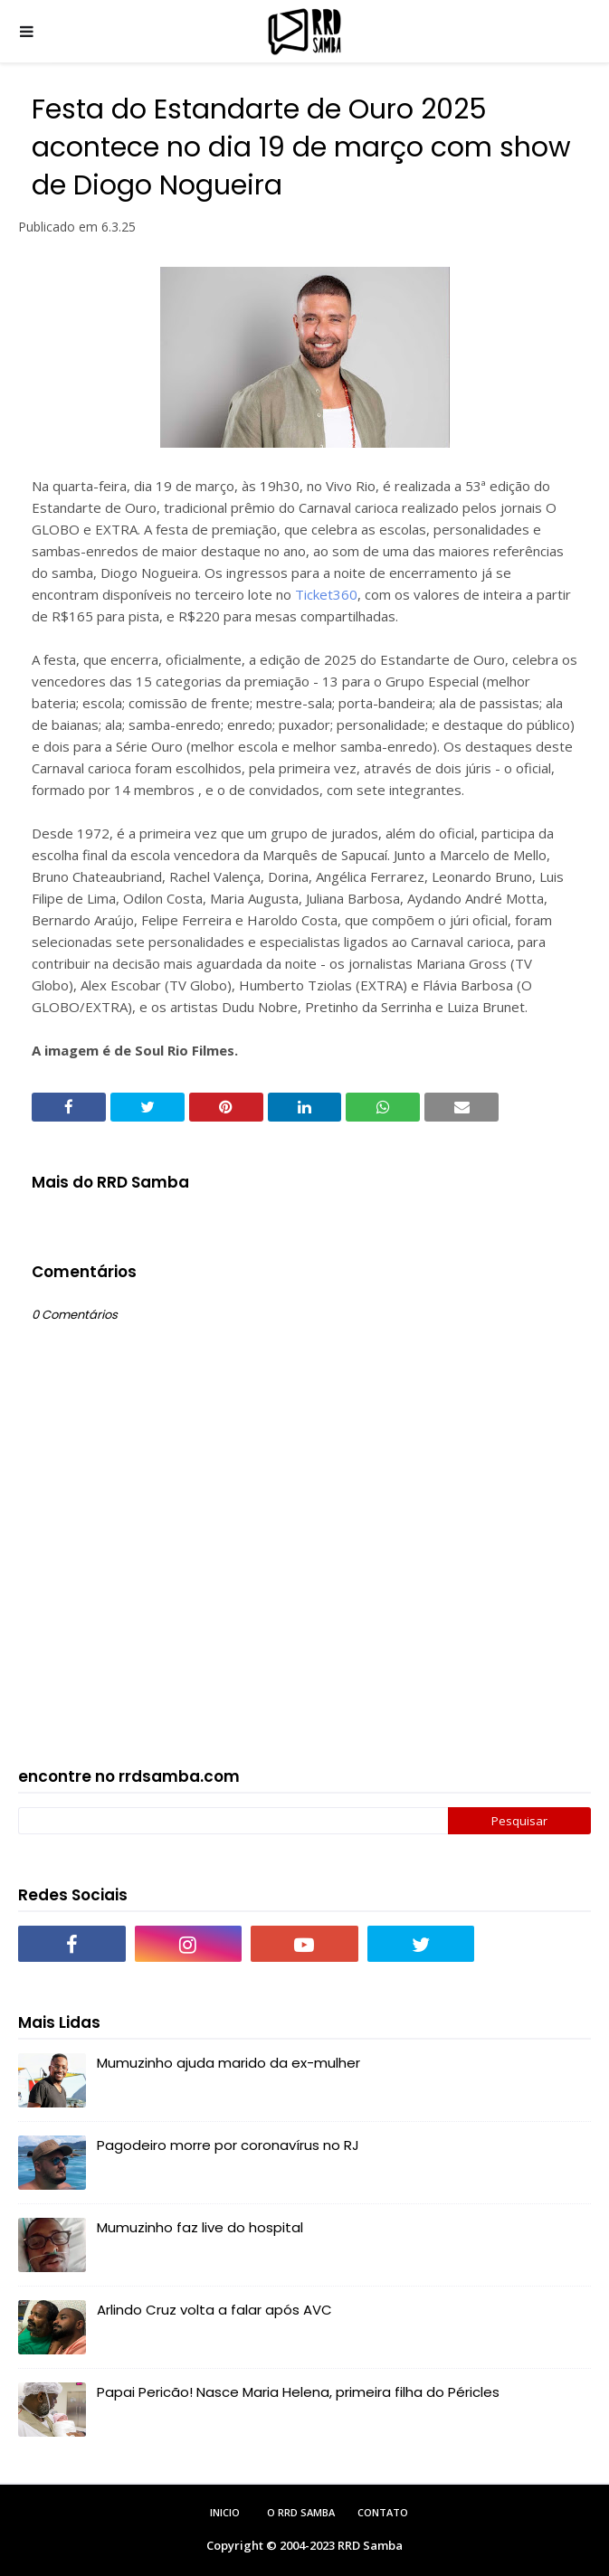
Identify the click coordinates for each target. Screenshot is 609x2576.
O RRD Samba (301, 2512)
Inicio (225, 2512)
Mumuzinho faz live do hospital (200, 2227)
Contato (382, 2512)
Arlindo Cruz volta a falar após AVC (214, 2309)
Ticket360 (326, 594)
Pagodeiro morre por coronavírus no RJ (228, 2145)
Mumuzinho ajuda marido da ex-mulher (228, 2062)
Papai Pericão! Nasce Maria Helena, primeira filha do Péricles (298, 2391)
